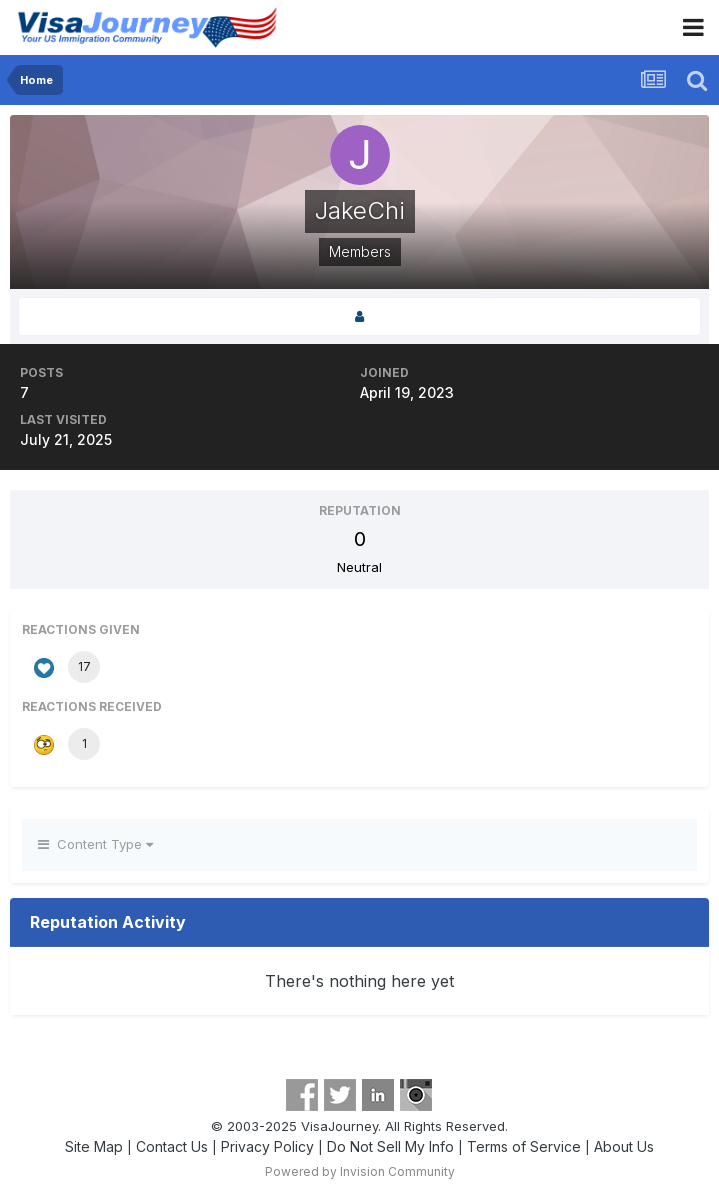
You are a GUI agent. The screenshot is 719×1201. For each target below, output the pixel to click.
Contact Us (172, 1146)
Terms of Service (524, 1146)
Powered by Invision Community (360, 1171)
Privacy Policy (267, 1146)
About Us (624, 1146)
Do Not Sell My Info (390, 1146)
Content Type (95, 844)
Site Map (94, 1146)
